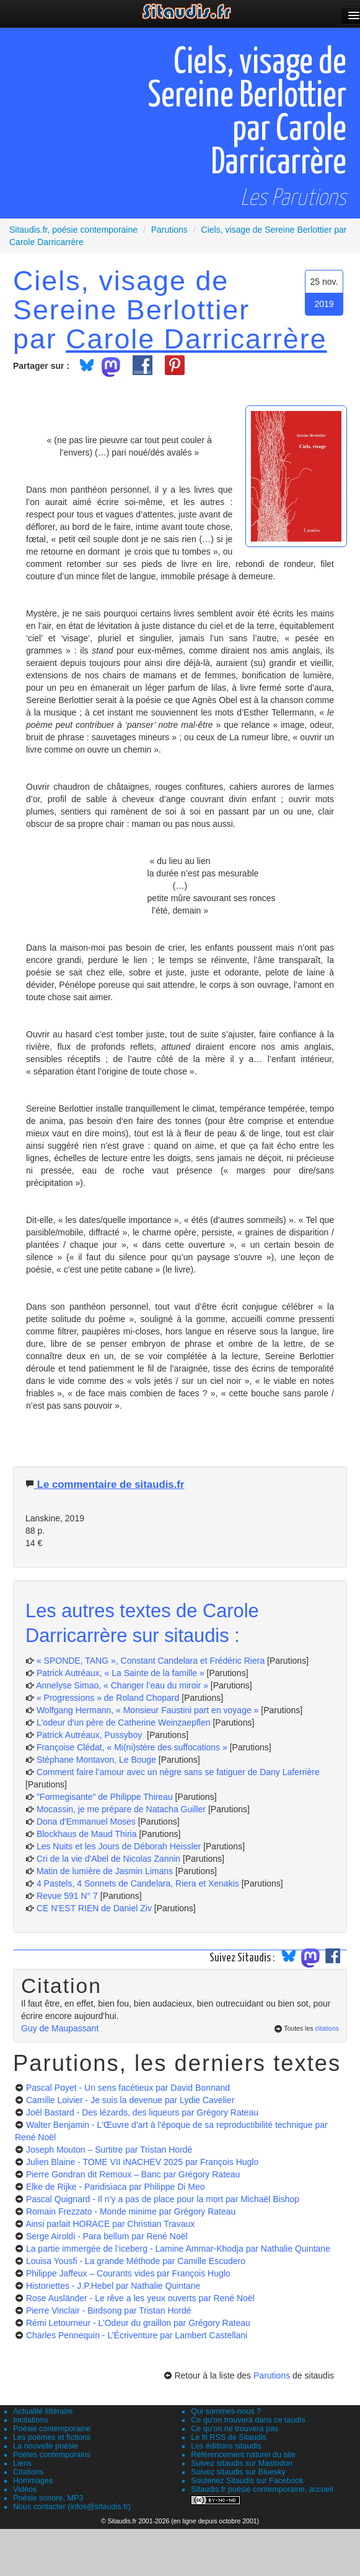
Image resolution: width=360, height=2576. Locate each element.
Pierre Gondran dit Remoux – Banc (133, 2174)
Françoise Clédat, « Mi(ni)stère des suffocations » (132, 1747)
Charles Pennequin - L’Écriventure (136, 2335)
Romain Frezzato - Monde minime (130, 2211)
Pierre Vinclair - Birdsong (108, 2310)
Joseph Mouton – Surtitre (109, 2150)
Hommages (33, 2480)
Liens (22, 2463)
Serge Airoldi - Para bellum (107, 2236)
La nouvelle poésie (45, 2446)
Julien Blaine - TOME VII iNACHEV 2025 (142, 2162)
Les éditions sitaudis (226, 2446)
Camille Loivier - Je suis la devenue (130, 2100)
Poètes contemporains (51, 2454)
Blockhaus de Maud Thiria (88, 1834)
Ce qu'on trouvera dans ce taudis (248, 2420)
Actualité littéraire (43, 2411)
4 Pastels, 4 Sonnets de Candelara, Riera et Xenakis (138, 1883)
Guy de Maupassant (60, 2028)
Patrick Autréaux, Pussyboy (90, 1735)
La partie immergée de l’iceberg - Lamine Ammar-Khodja (178, 2249)
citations (327, 2028)
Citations (28, 2472)
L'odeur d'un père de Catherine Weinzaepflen (124, 1722)
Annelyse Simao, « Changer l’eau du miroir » (122, 1685)
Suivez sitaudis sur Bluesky (238, 2472)
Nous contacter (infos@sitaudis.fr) (72, 2506)
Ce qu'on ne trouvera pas (234, 2428)
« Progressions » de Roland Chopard (108, 1698)
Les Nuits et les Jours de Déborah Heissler (119, 1846)
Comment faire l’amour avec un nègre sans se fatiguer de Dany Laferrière (178, 1772)
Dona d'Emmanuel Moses (86, 1821)
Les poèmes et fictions (51, 2437)
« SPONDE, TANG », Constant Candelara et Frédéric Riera (151, 1661)
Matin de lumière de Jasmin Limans (105, 1871)
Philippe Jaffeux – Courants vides (128, 2273)
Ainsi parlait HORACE (110, 2224)
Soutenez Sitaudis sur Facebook (247, 2480)
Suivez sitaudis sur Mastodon (241, 2463)
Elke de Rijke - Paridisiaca (115, 2187)
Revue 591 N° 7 (67, 1896)
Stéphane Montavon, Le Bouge (96, 1760)
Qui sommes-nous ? (226, 2411)
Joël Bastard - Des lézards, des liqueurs (142, 2112)
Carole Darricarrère (196, 338)
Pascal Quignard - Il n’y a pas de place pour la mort (162, 2199)
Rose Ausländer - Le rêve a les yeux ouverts (140, 2298)
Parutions (271, 2375)
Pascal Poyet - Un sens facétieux (128, 2088)
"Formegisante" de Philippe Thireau (105, 1797)
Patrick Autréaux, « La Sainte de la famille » (120, 1673)
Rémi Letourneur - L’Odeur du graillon (138, 2323)
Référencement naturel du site (243, 2454)
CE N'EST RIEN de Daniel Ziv (94, 1908)
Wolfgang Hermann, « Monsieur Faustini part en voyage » (148, 1710)
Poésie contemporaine (51, 2428)
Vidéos (25, 2489)
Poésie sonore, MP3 (48, 2498)
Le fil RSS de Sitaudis (228, 2437)
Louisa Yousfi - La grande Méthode (135, 2261)
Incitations (30, 2420)
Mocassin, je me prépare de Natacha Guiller (121, 1809)
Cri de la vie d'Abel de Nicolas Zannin (108, 1859)
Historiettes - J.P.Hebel (113, 2286)
